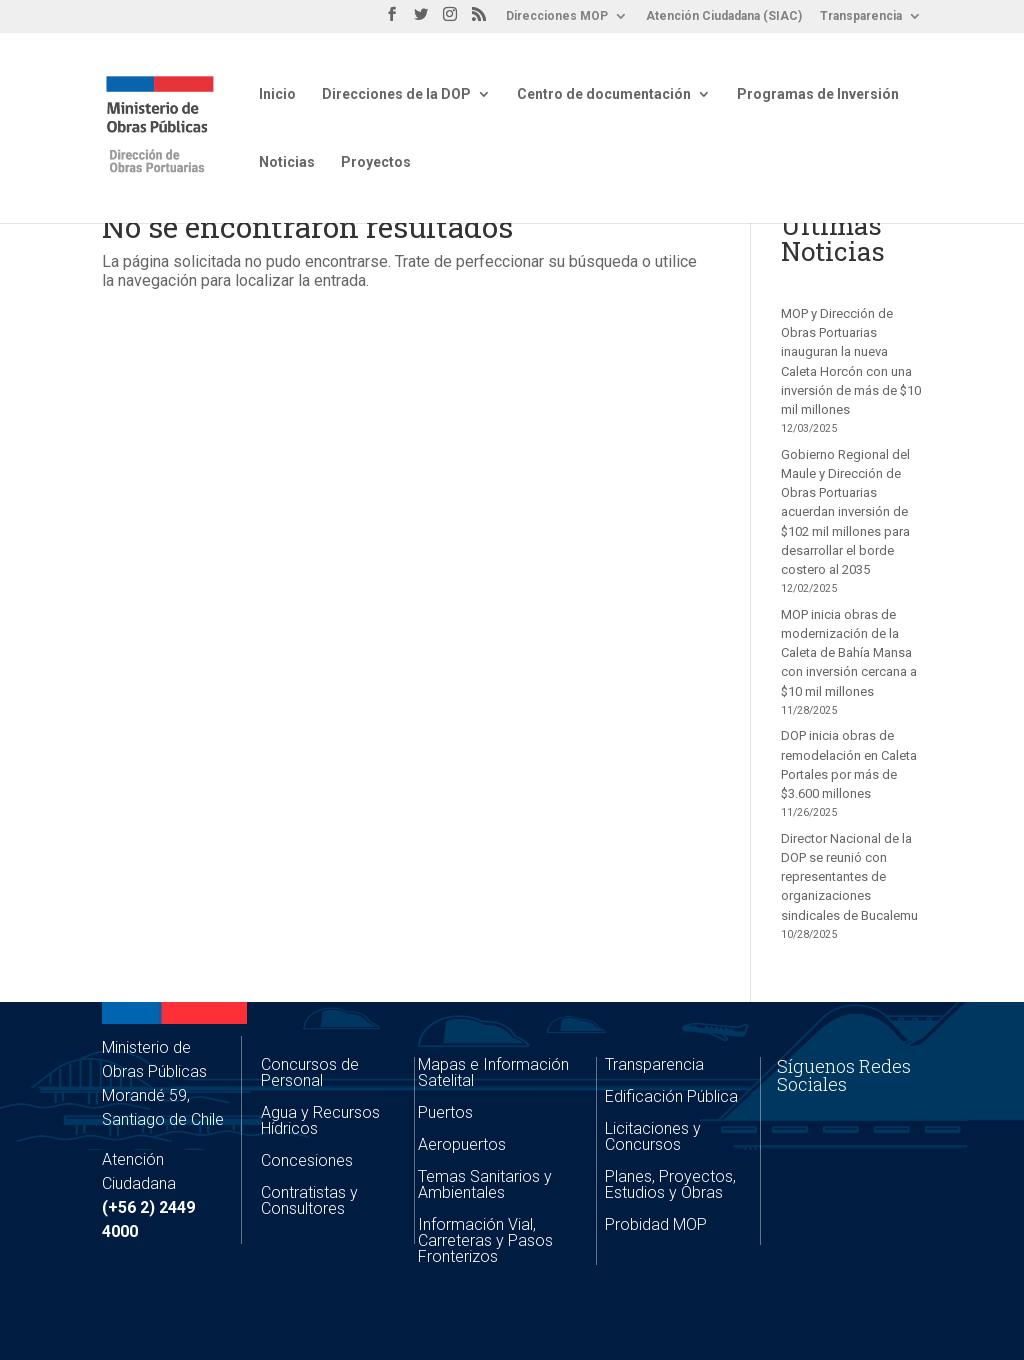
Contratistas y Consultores (309, 1200)
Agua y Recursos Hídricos (320, 1120)
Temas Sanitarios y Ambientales (485, 1184)
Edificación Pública (671, 1096)
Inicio (277, 94)
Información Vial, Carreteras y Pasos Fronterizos (485, 1240)
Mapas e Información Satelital (493, 1072)
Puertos (445, 1112)
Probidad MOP (656, 1224)
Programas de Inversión (818, 94)
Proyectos (376, 162)
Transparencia (861, 16)
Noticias (287, 162)
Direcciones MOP (557, 16)
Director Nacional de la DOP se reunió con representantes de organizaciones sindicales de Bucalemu (849, 877)
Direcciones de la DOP (396, 94)
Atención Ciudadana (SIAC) (724, 16)
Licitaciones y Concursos (653, 1136)
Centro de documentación (604, 94)
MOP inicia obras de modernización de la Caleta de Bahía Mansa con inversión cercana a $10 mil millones (849, 653)
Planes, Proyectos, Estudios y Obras (670, 1184)
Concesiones (307, 1160)
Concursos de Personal (310, 1072)
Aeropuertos (462, 1144)
